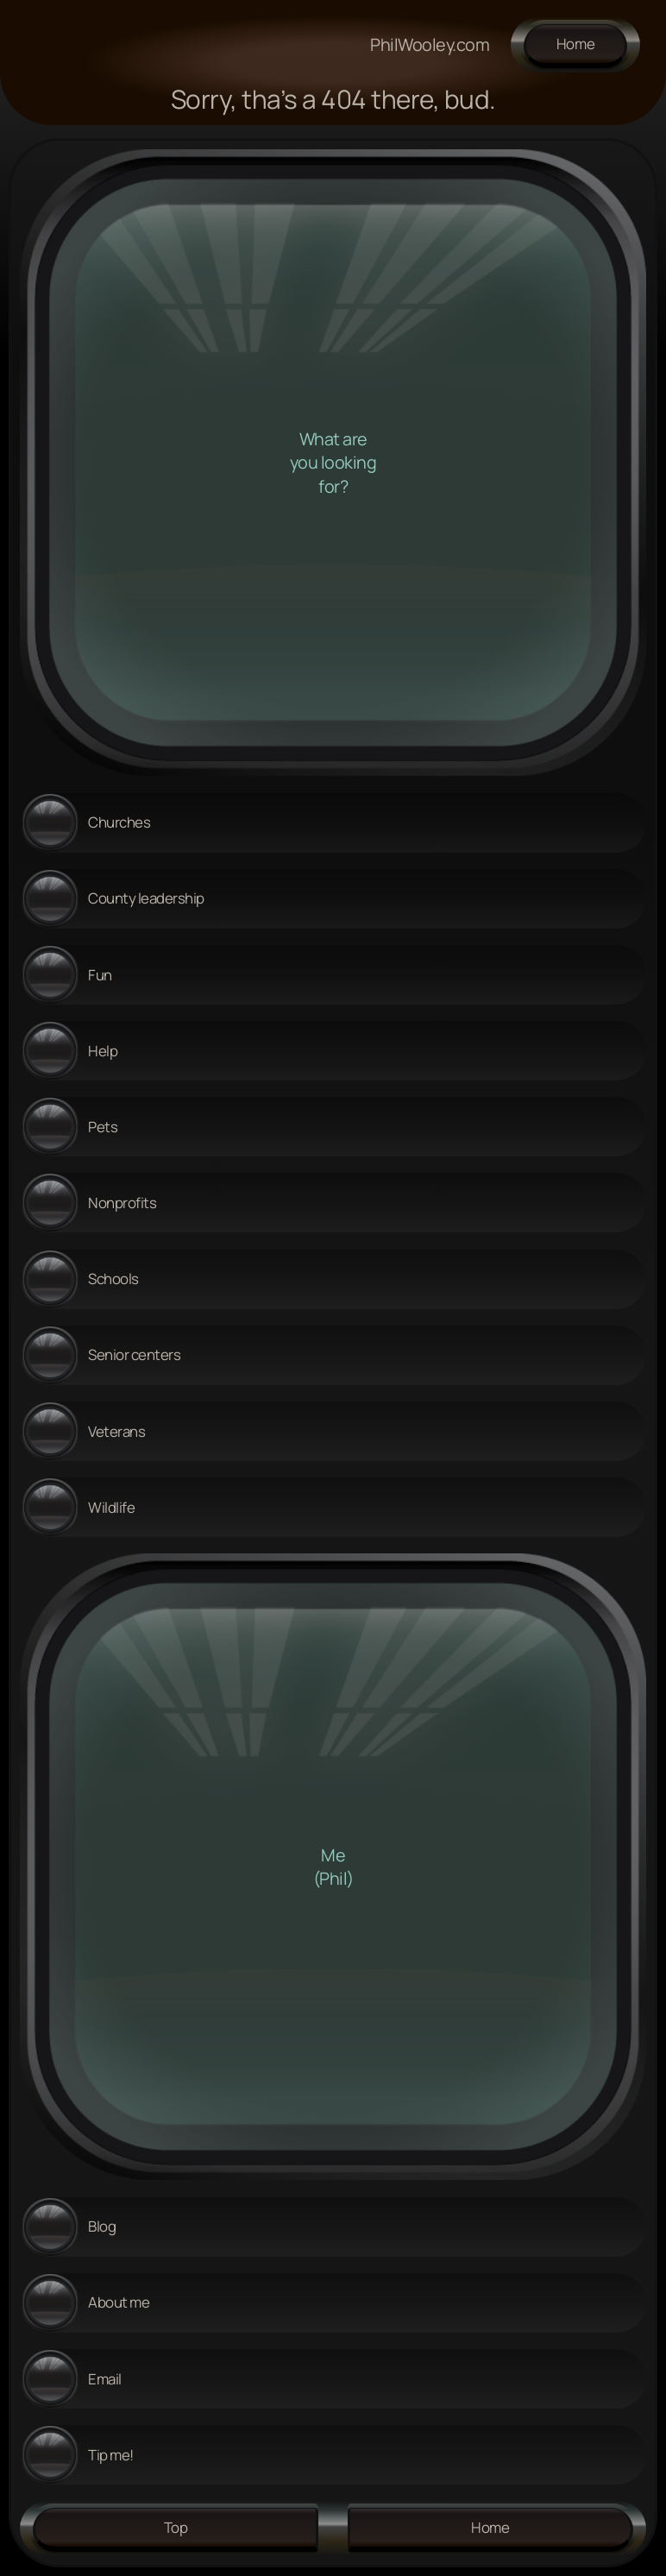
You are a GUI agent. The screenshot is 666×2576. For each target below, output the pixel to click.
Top (176, 2527)
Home (575, 44)
